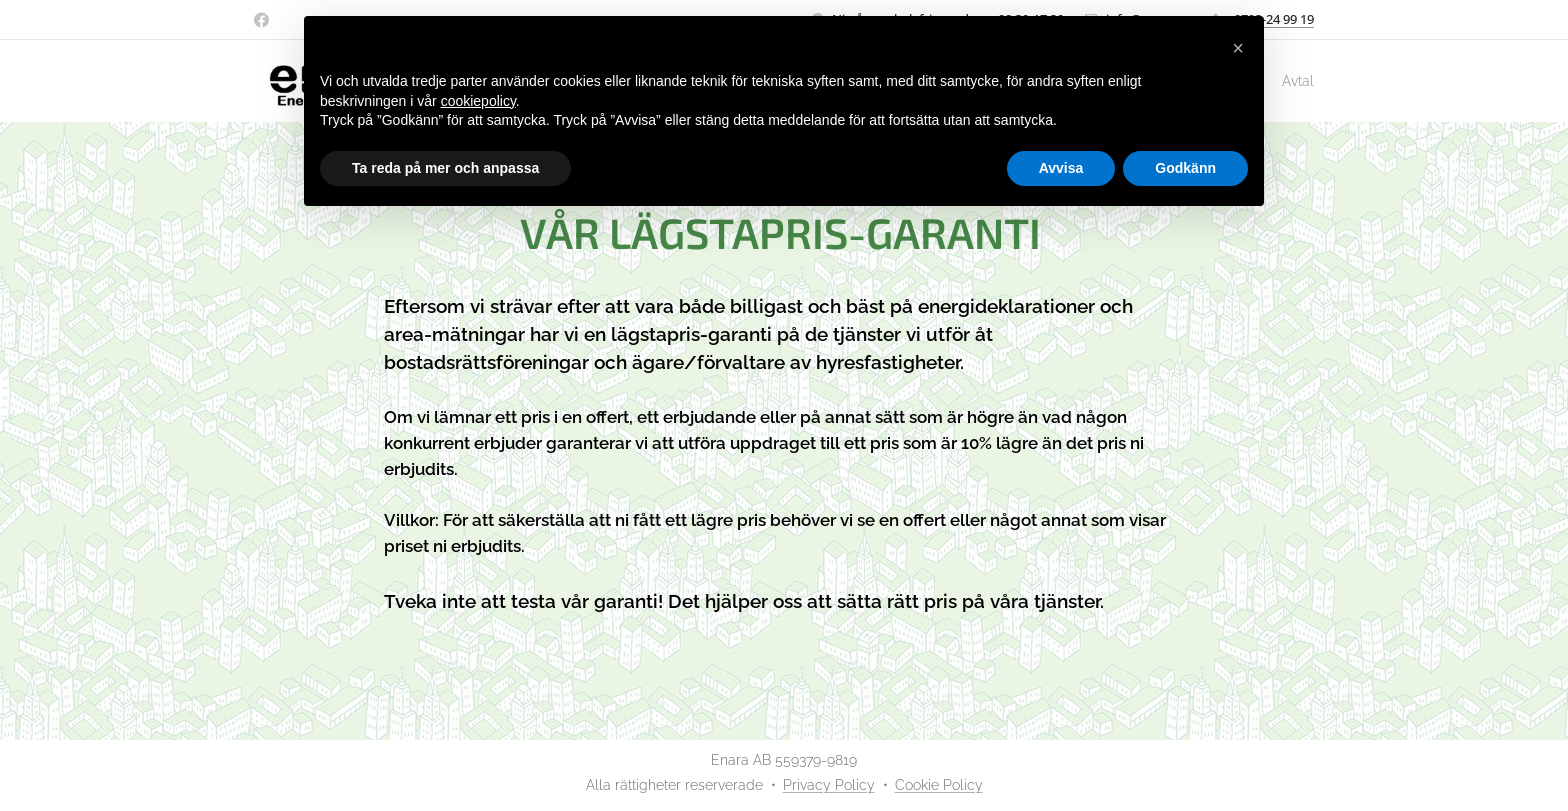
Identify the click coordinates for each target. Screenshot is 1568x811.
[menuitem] (1287, 81)
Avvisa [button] (1061, 168)
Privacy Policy (829, 785)
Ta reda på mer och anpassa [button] (445, 168)
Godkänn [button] (1185, 168)
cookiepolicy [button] (478, 101)
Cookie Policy (939, 785)
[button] (1238, 48)
